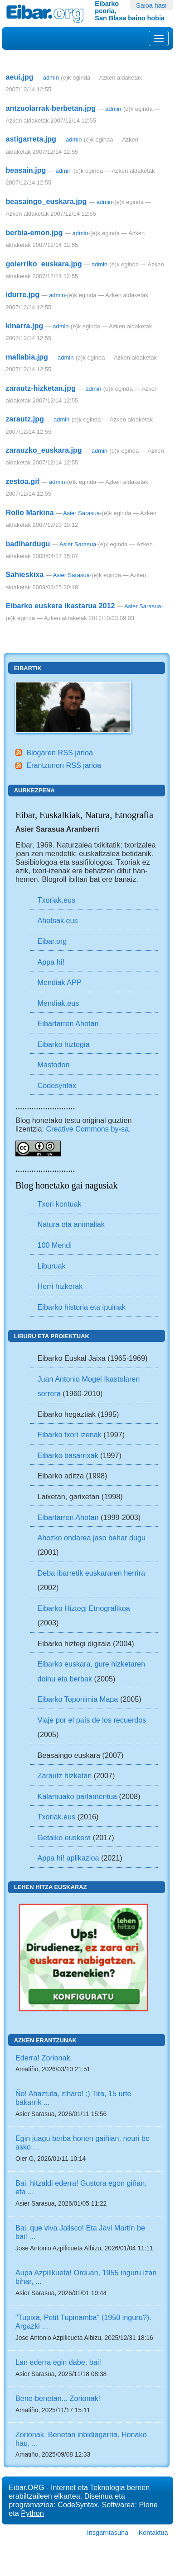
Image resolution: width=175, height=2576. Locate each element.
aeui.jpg (19, 77)
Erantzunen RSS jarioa (63, 765)
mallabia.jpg (26, 357)
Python (32, 2513)
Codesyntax (57, 1085)
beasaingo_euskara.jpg (46, 201)
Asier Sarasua (81, 513)
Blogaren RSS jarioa (59, 752)
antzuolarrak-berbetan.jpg (50, 108)
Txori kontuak (60, 1204)
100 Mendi (55, 1245)
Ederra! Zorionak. (43, 2058)
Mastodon (54, 1065)
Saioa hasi (151, 5)
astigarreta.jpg (30, 139)
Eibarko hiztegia (64, 1044)
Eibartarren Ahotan (68, 1023)
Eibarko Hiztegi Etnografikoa (84, 1608)
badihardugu (27, 544)
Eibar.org (52, 941)
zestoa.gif (22, 481)
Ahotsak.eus (58, 920)
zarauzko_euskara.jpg (43, 450)
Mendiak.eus (58, 1003)
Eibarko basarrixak (68, 1455)
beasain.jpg (25, 170)
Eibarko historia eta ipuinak (82, 1307)
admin (51, 77)
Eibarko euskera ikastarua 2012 (60, 605)
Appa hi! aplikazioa (68, 1858)
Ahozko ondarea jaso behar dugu (92, 1538)
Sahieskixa (24, 574)
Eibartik (28, 668)
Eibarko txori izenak (70, 1434)
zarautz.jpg (24, 419)
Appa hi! (51, 962)
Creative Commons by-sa (87, 1129)
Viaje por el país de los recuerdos (92, 1720)
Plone (148, 2504)
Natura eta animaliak (71, 1224)
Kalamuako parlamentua (77, 1796)
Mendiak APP (60, 982)
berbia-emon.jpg (34, 232)
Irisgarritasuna (107, 2532)
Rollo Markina (29, 512)
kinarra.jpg (24, 326)
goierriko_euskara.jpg (43, 264)
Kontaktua (153, 2532)
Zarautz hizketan (65, 1775)
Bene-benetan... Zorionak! (57, 2398)
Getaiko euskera (64, 1837)
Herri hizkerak (60, 1286)
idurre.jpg (22, 294)
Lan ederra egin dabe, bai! (58, 2362)
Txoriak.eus (57, 900)
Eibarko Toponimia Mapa (79, 1699)
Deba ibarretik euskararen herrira (92, 1573)
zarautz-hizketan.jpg (40, 388)
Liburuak (52, 1266)
